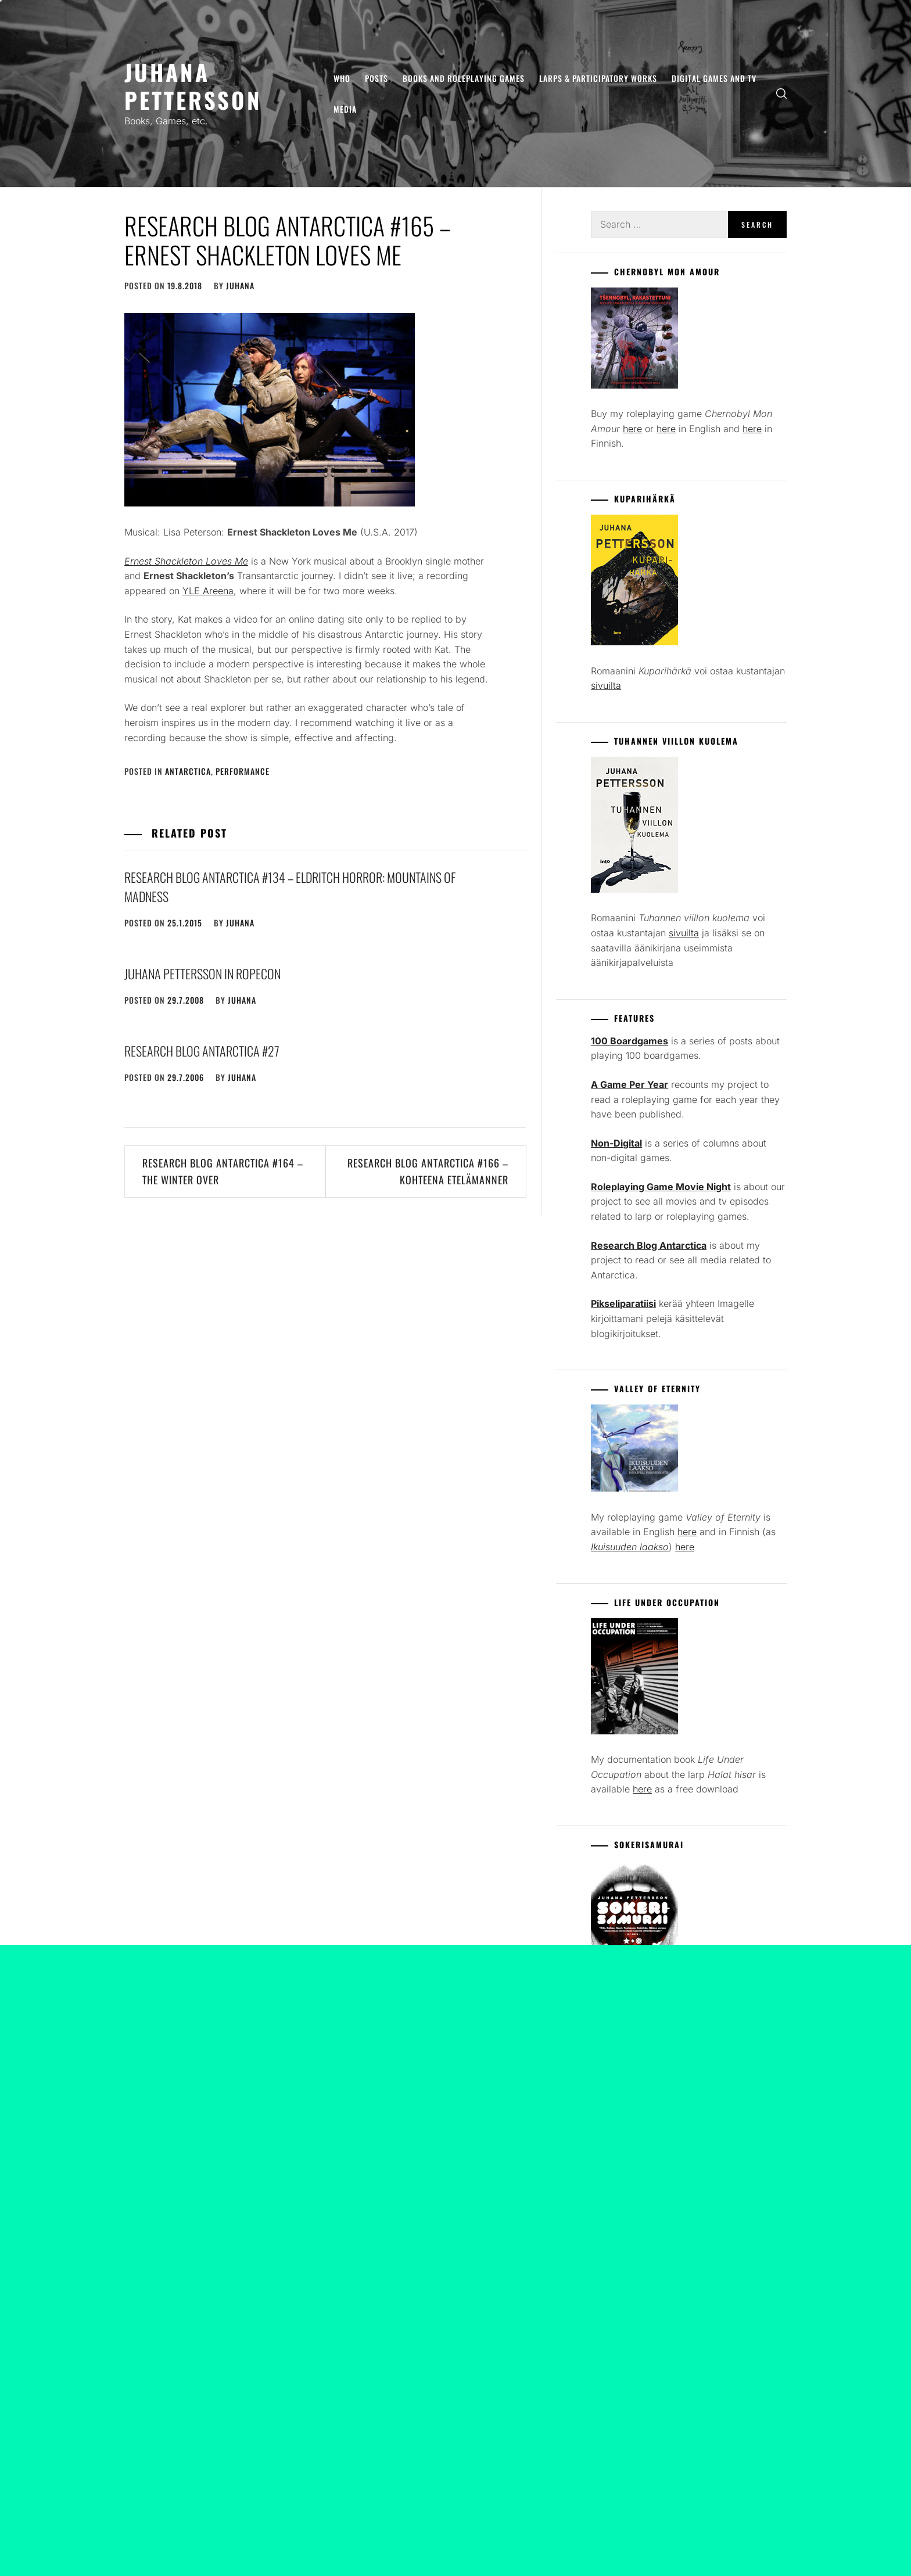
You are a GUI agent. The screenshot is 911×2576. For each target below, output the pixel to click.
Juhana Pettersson (193, 85)
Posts (376, 78)
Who (341, 78)
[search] (781, 94)
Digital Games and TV (714, 78)
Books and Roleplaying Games (464, 78)
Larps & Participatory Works (598, 78)
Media (345, 109)
